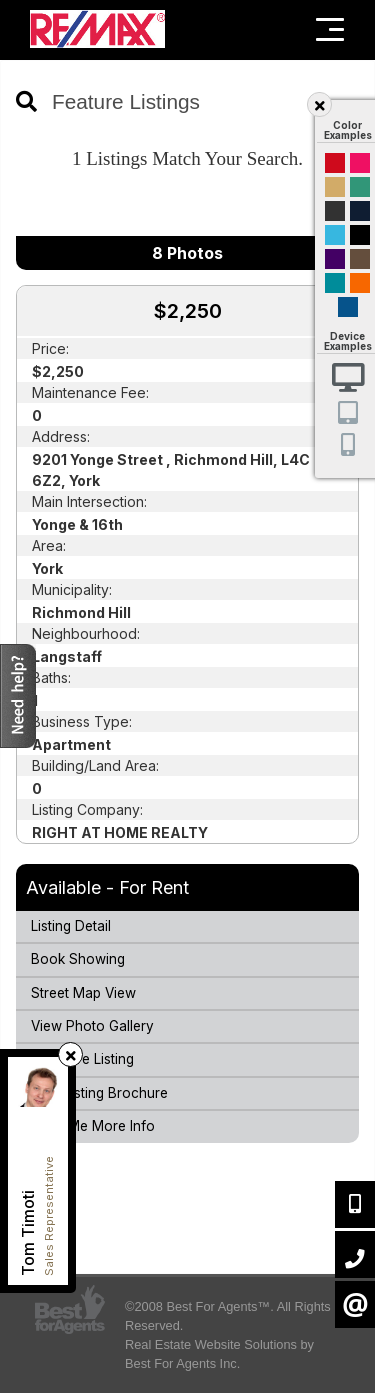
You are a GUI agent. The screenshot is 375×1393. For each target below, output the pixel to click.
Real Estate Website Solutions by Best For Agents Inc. (219, 1354)
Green (360, 187)
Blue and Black (335, 283)
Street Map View (83, 993)
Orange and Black (360, 283)
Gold (335, 187)
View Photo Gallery (92, 1026)
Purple (335, 259)
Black (360, 235)
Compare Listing (82, 1059)
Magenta (360, 163)
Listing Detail (71, 926)
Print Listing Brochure (99, 1093)
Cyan (335, 235)
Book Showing (78, 959)
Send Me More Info (93, 1126)
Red (335, 163)
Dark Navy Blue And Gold (360, 211)
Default (348, 307)
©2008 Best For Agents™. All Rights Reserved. (228, 1316)
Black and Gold (335, 211)
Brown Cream (360, 259)
